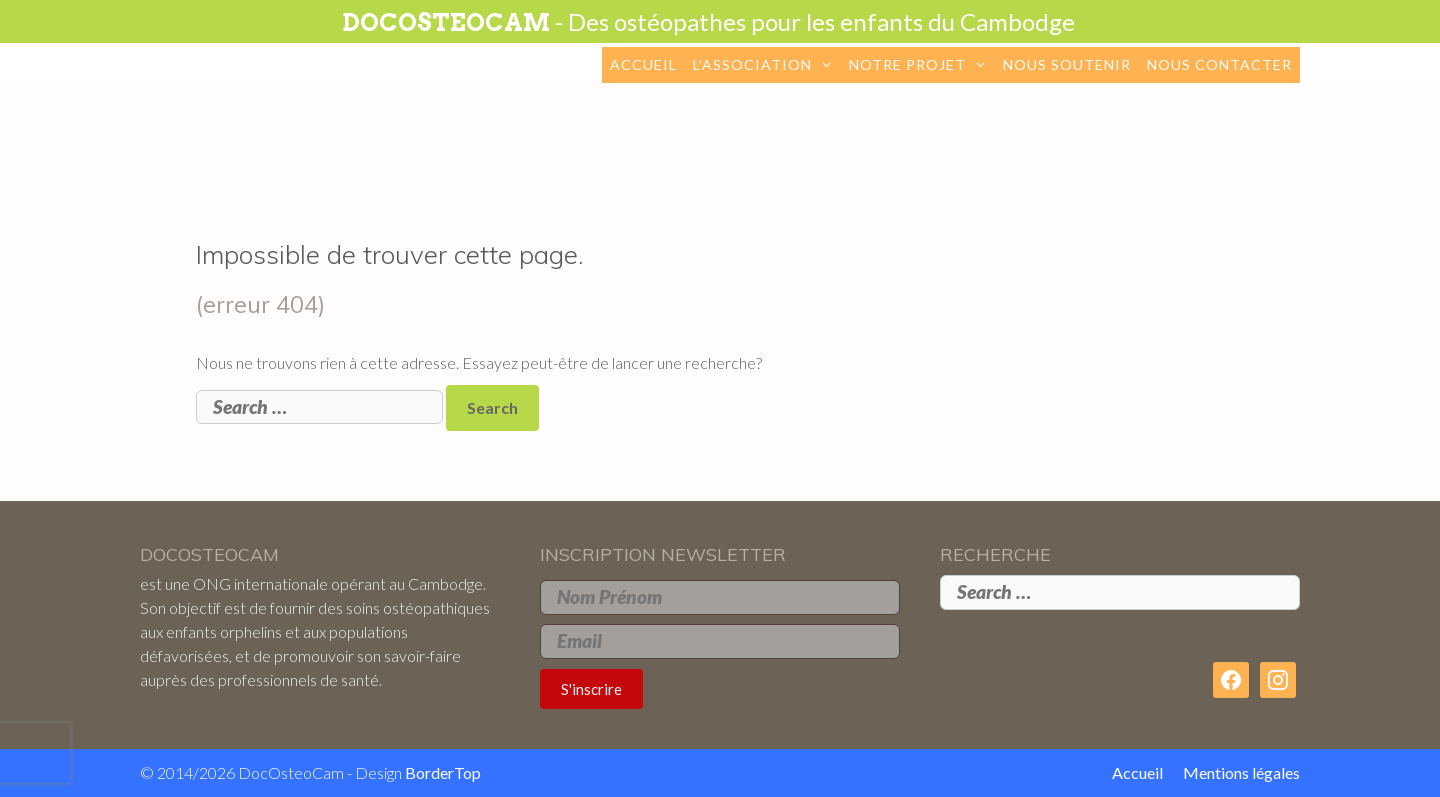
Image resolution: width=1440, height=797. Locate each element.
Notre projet (922, 65)
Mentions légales (1241, 772)
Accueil (643, 64)
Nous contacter (1219, 64)
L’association (767, 65)
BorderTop (443, 772)
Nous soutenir (1067, 64)
